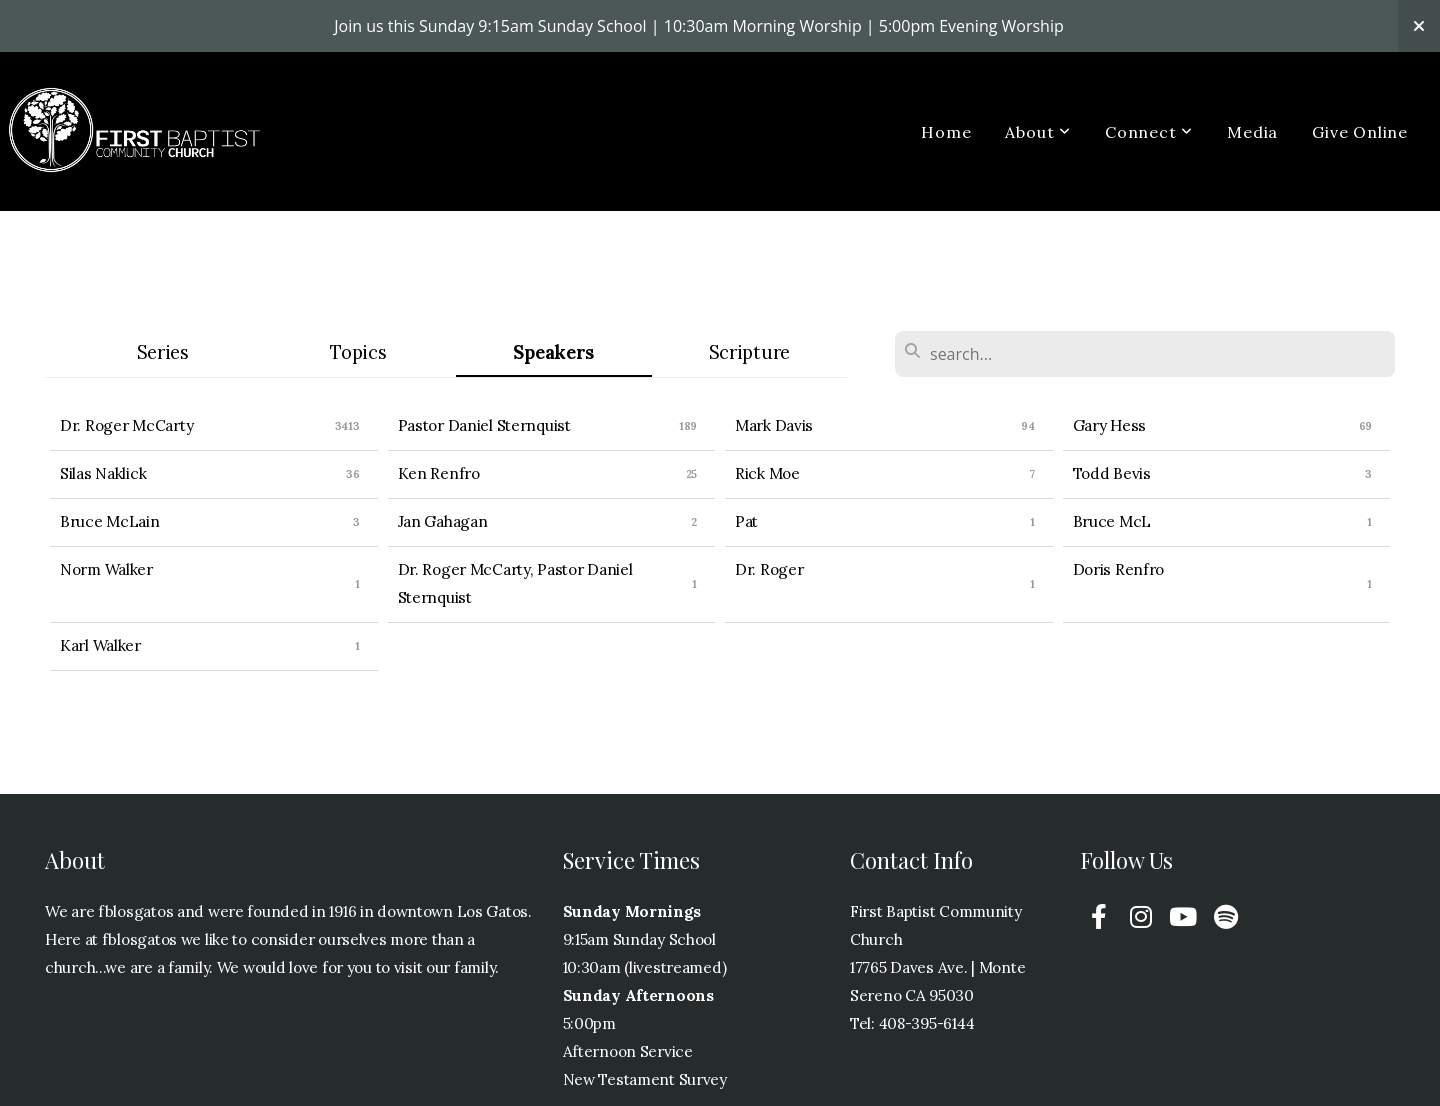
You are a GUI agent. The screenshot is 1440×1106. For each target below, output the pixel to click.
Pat (746, 521)
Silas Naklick (103, 473)
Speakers (553, 352)
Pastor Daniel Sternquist (484, 425)
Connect (1149, 132)
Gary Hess (1109, 425)
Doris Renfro (1119, 569)
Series (163, 352)
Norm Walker (106, 569)
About (1038, 132)
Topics (358, 352)
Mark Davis (774, 425)
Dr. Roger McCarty (126, 425)
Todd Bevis (1112, 473)
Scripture (749, 352)
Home (946, 132)
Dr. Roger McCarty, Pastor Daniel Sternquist (515, 583)
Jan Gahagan (443, 521)
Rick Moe (767, 473)
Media (1252, 132)
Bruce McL (1112, 521)
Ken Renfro (439, 473)
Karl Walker (100, 645)
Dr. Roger (769, 569)
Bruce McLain (110, 521)
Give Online (1360, 132)
